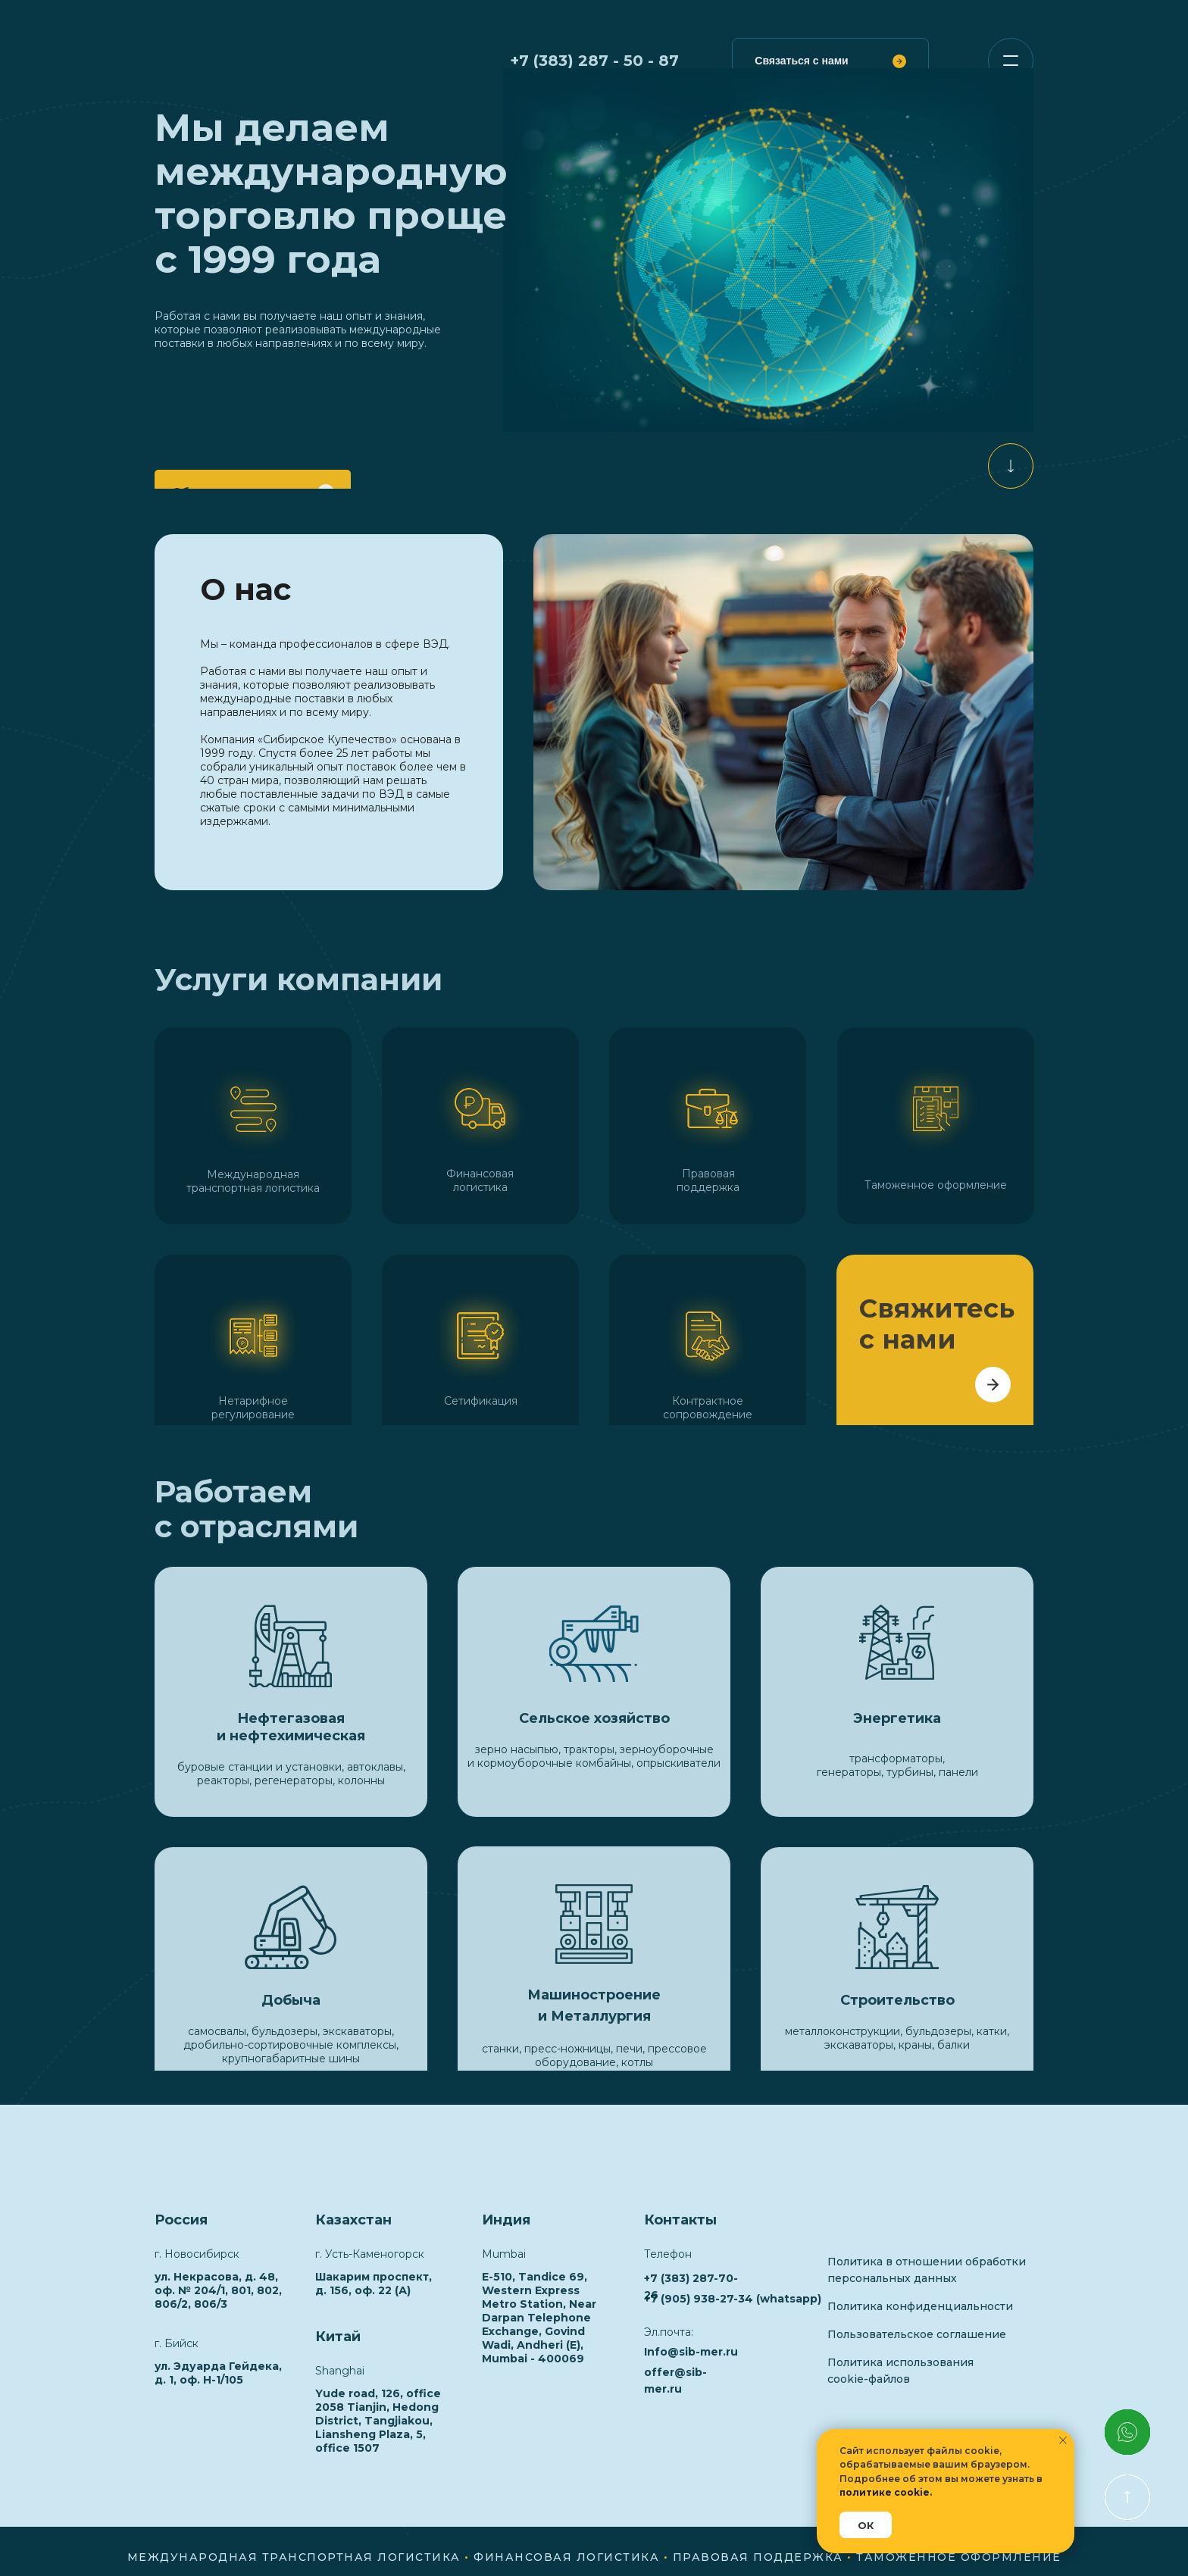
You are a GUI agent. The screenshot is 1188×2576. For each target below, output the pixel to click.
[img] (1010, 466)
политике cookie (884, 2492)
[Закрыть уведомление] (1063, 2440)
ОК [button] (866, 2525)
